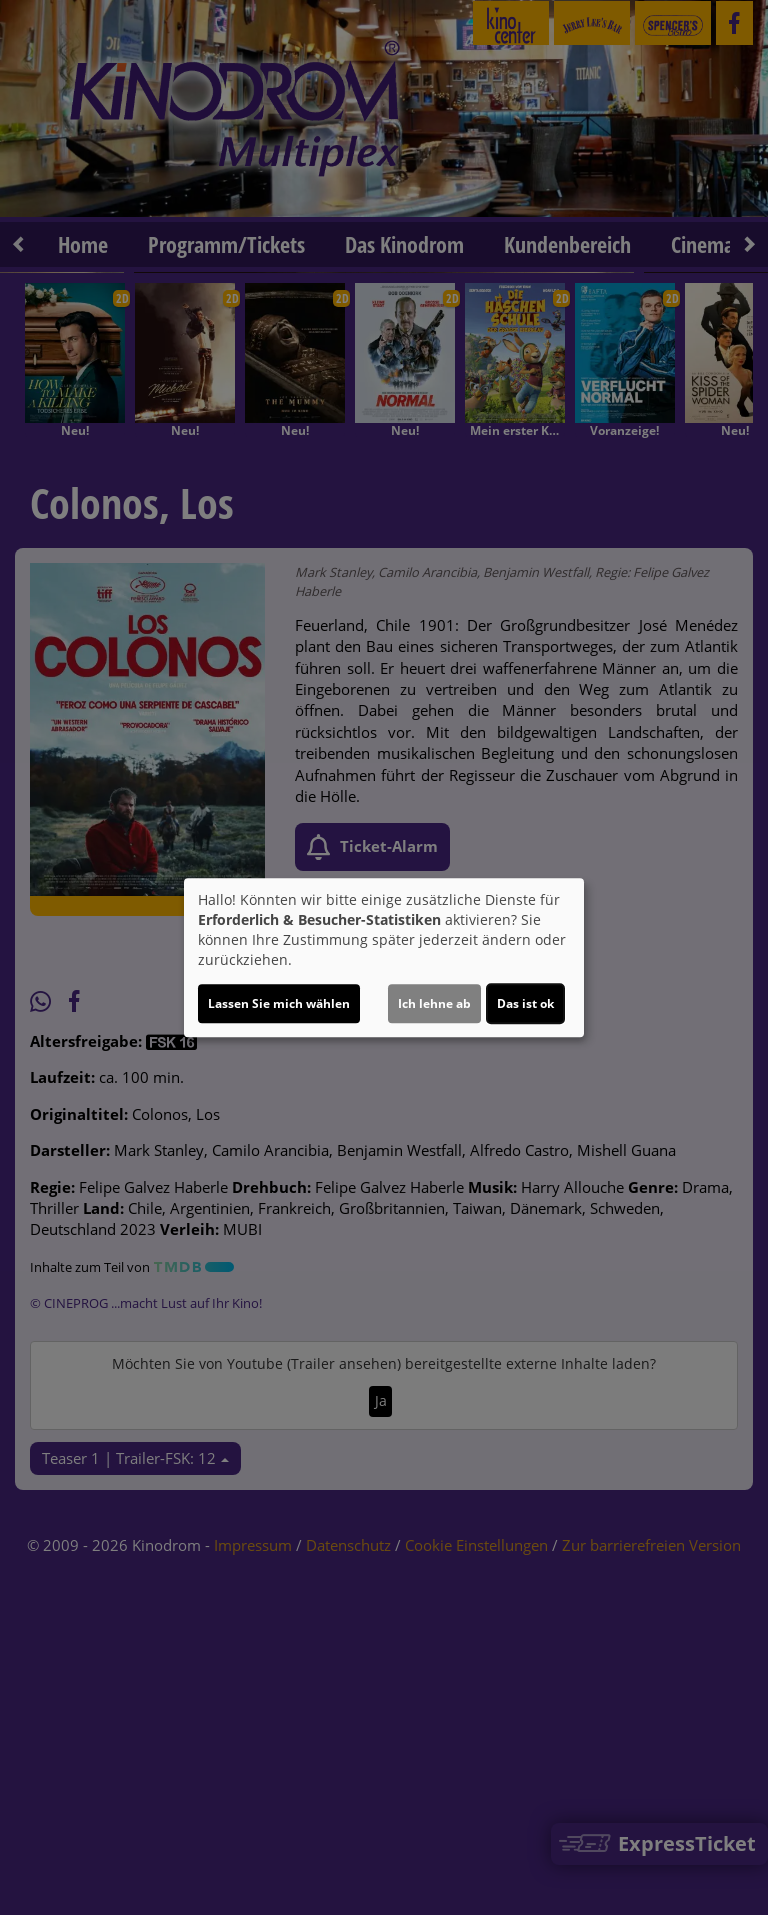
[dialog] (384, 958)
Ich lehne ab (434, 1003)
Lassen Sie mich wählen (279, 1003)
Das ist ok (525, 1003)
